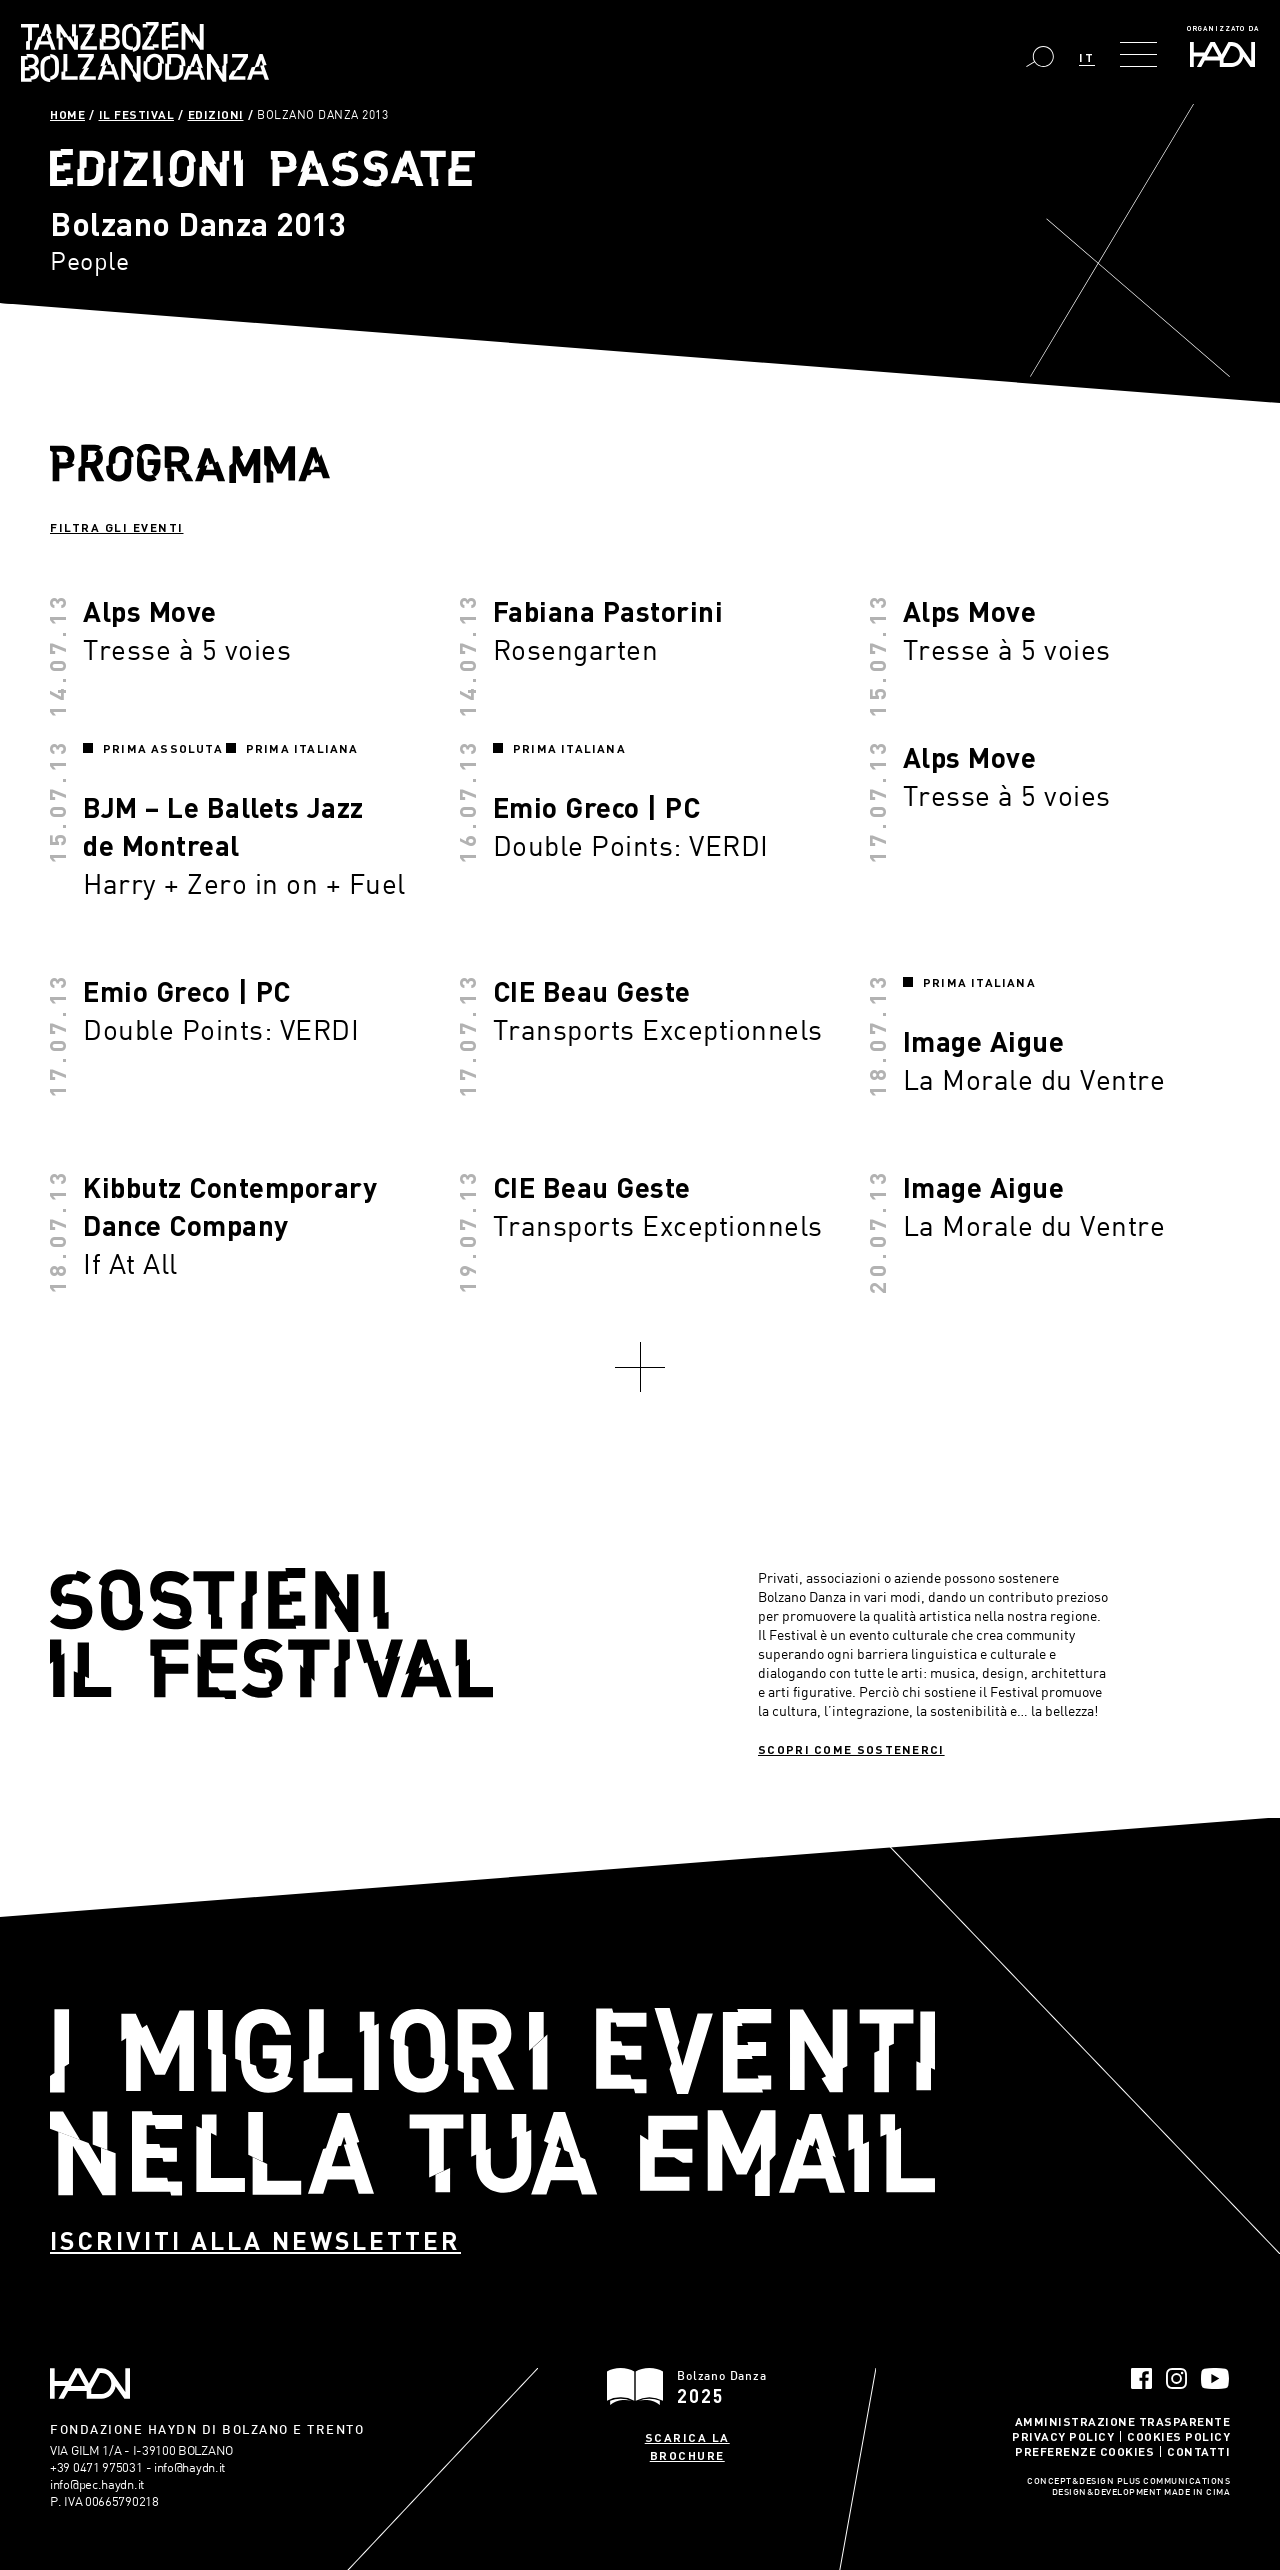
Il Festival (137, 114)
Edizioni (216, 114)
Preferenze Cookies (1084, 2451)
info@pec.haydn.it (97, 2484)
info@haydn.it (189, 2467)
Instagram (1176, 2378)
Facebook (1141, 2378)
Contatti (1198, 2451)
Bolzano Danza (145, 52)
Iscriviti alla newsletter (255, 2240)
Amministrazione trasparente (1123, 2421)
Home (67, 114)
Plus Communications (1174, 2482)
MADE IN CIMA (1197, 2493)
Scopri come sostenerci (851, 1749)
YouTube (1215, 2378)
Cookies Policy (1178, 2436)
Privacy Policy (1063, 2436)
